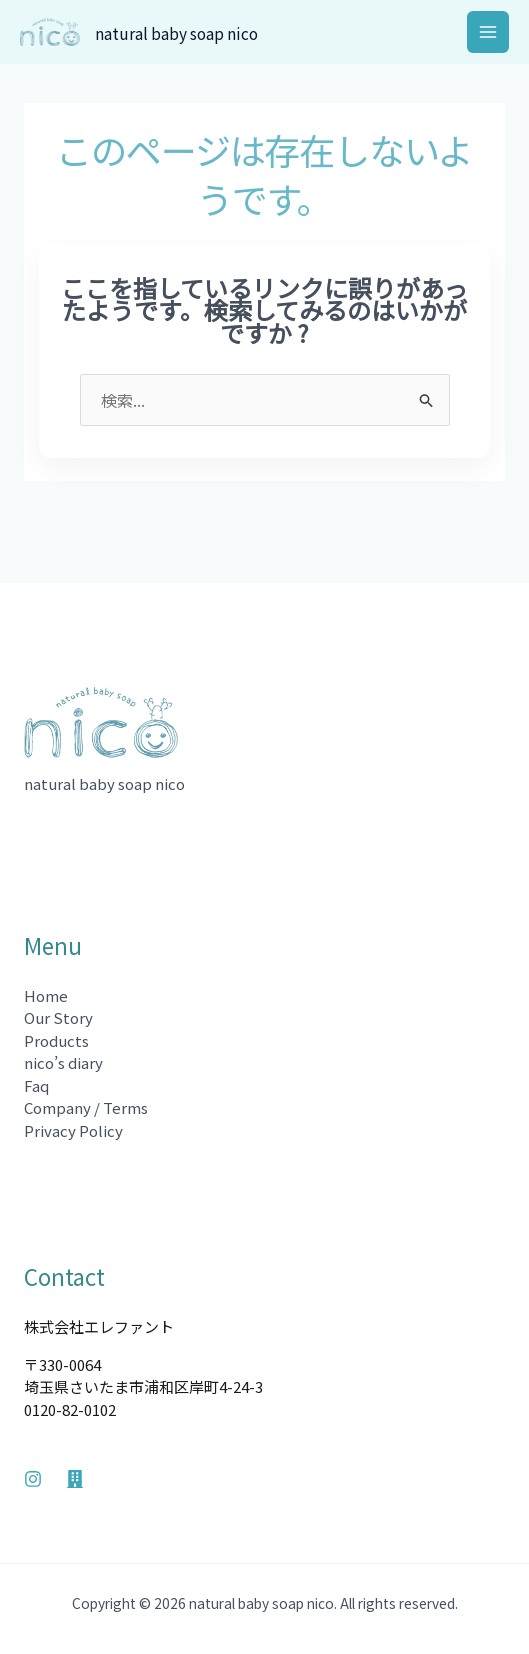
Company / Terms (86, 1107)
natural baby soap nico (194, 32)
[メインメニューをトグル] (488, 32)
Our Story (58, 1017)
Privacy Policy (73, 1130)
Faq (36, 1085)
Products (56, 1040)
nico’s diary (63, 1062)
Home (46, 995)
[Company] (75, 1479)
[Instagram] (33, 1479)
